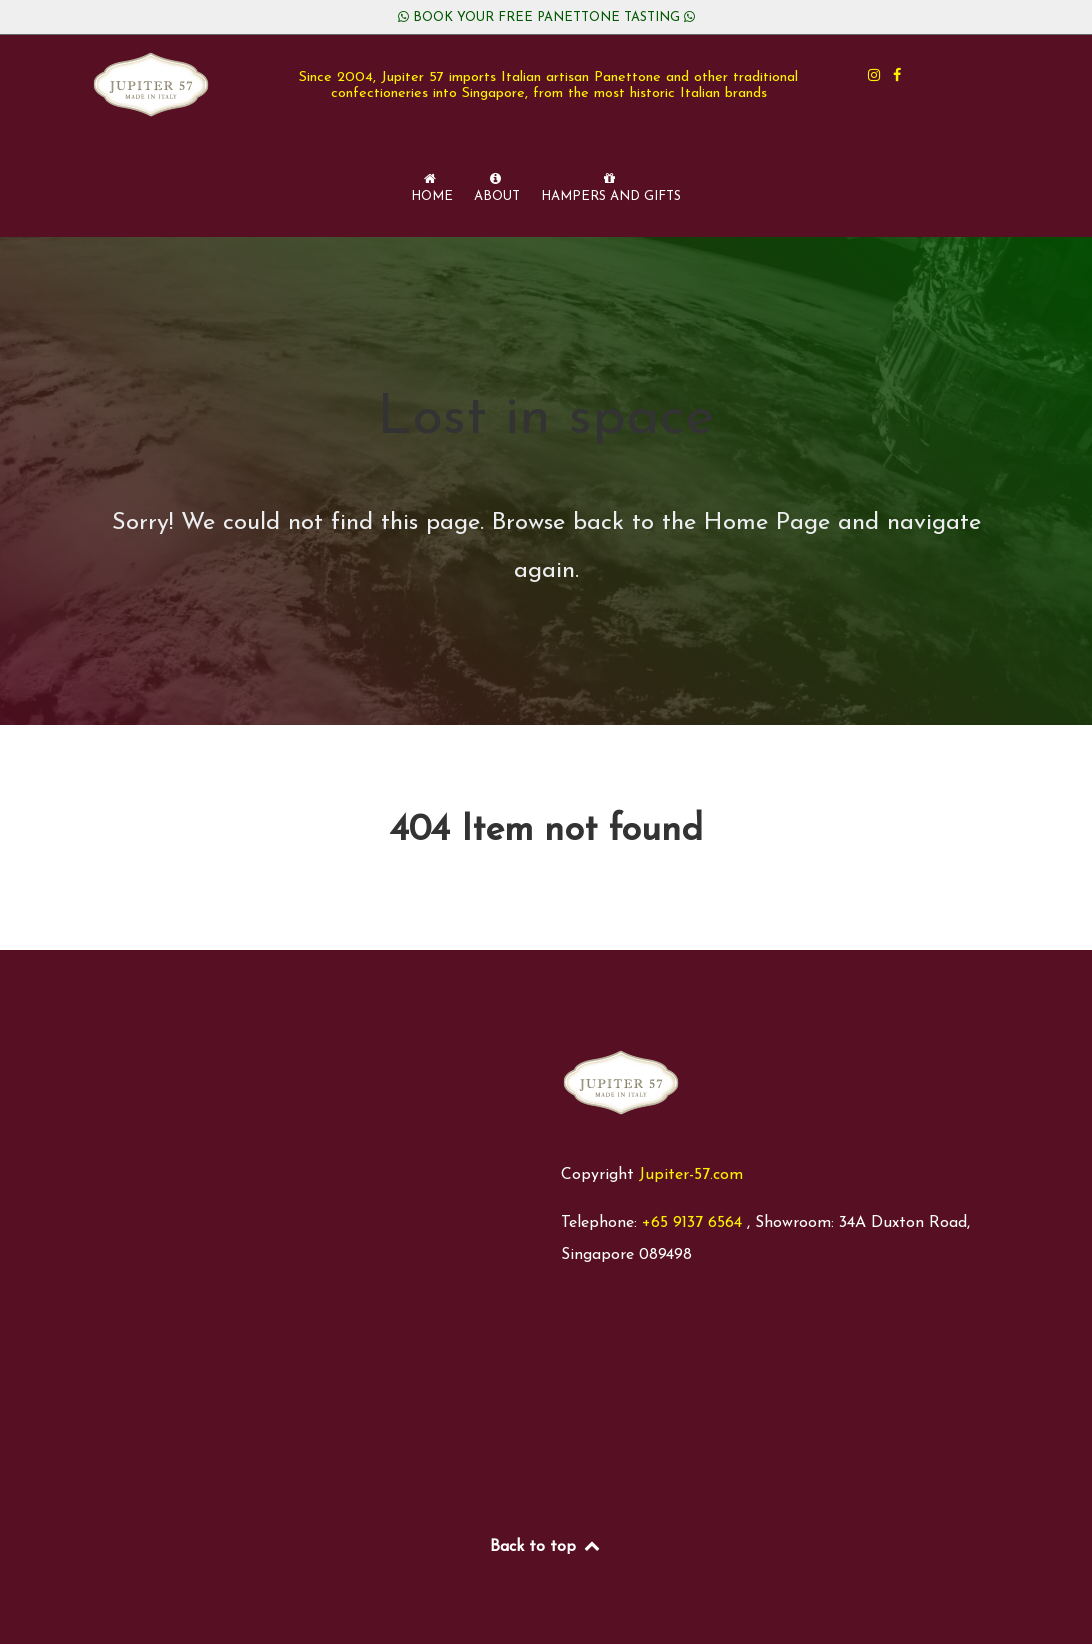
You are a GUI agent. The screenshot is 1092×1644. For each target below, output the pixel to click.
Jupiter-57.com (691, 1175)
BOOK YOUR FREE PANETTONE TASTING (546, 17)
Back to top (546, 1547)
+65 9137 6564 (692, 1223)
